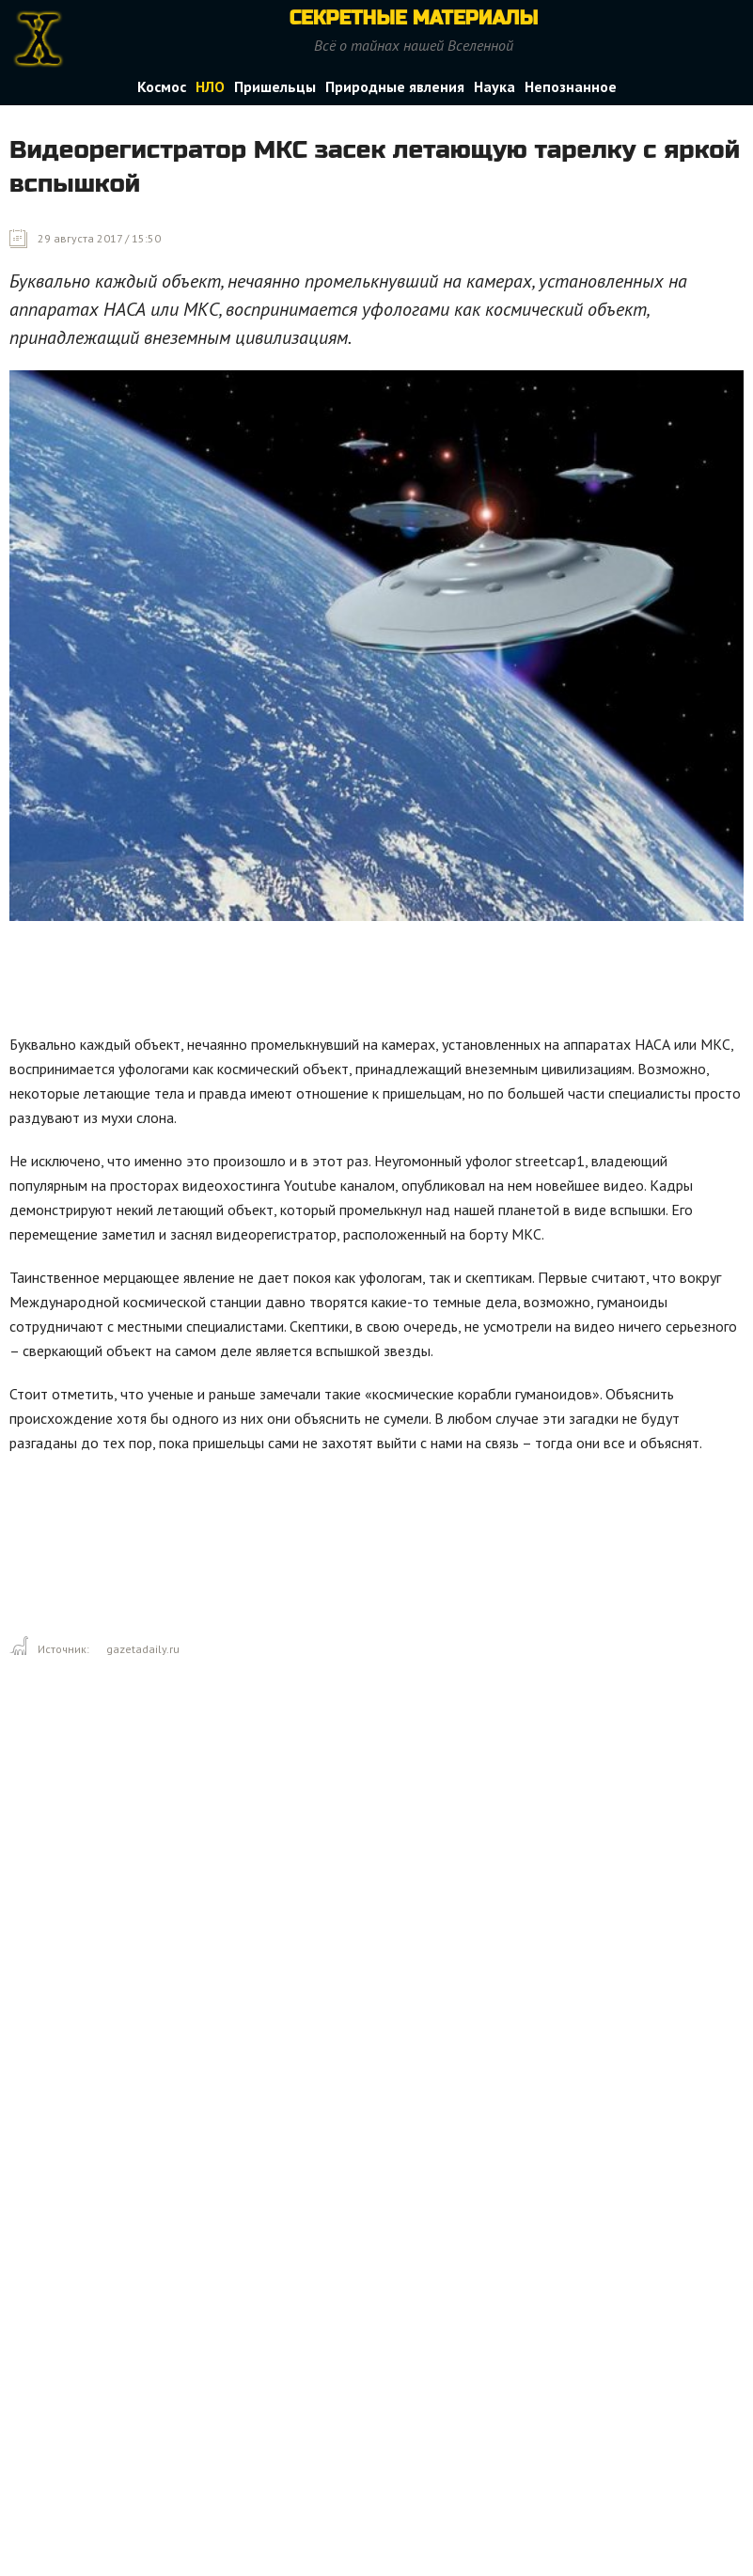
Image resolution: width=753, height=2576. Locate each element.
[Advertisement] (351, 982)
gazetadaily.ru (143, 1649)
